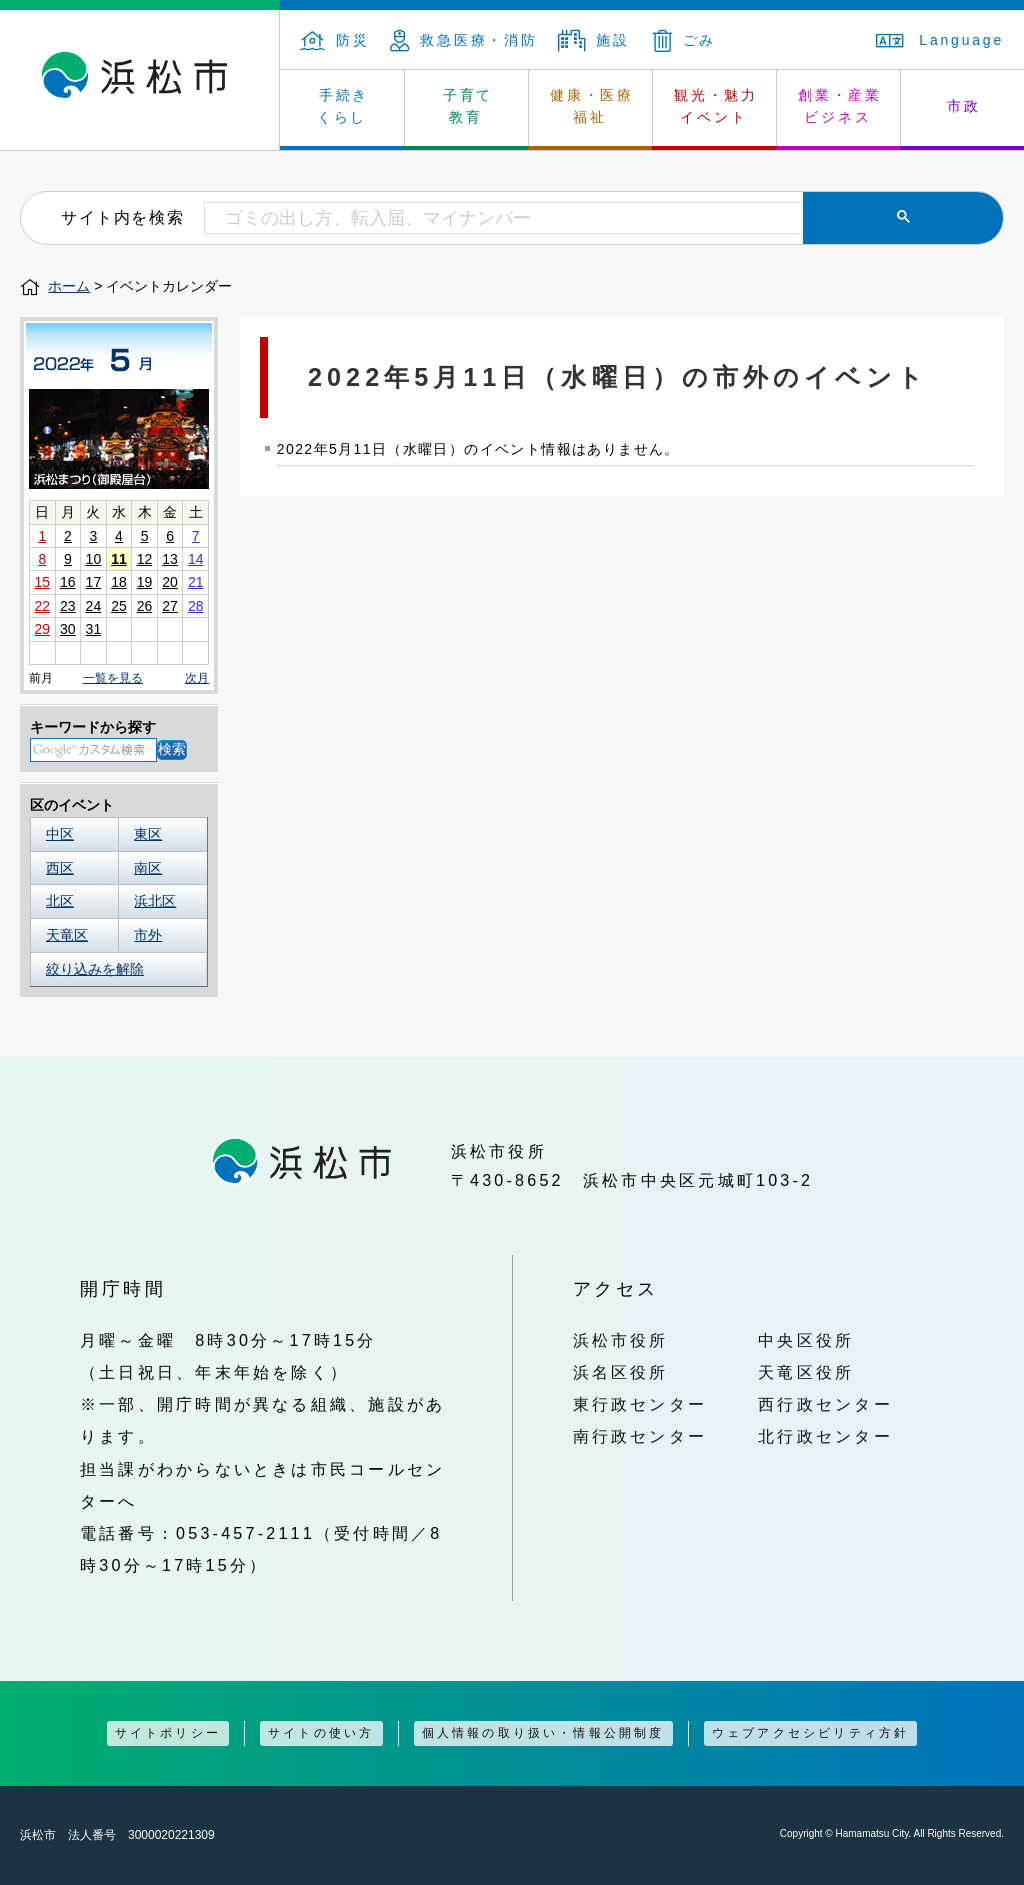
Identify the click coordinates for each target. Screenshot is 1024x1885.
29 (42, 629)
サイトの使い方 (321, 1733)
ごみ (685, 40)
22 (42, 606)
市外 (148, 935)
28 (196, 606)
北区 (60, 901)
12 (145, 559)
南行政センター (640, 1436)
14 (196, 559)
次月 (197, 678)
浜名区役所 (621, 1372)
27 (170, 606)
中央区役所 (806, 1340)
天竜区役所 (806, 1372)
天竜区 (67, 935)
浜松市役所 (621, 1340)
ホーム (69, 286)
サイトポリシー (168, 1733)
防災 (335, 40)
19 (145, 582)
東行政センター (640, 1404)
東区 (148, 834)
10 (94, 559)
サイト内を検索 (122, 217)
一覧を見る (113, 678)
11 (119, 559)
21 (196, 582)
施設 (594, 40)
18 (119, 582)
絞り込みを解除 (95, 969)
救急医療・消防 (464, 40)
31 (94, 629)
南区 (148, 868)
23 (68, 606)
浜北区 (155, 901)
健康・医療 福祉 (592, 106)
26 (145, 606)
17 (94, 582)
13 (170, 559)
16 (68, 582)
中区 (60, 834)
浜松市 (140, 80)
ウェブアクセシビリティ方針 (811, 1733)
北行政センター (825, 1436)
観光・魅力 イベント (716, 106)
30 (68, 629)
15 (42, 582)
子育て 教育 (468, 106)
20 (170, 582)
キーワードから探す (93, 727)
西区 (60, 868)
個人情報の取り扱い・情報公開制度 (543, 1733)
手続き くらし (343, 106)
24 (94, 606)
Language (940, 40)
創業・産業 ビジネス (840, 106)
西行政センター (825, 1404)
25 (119, 606)
